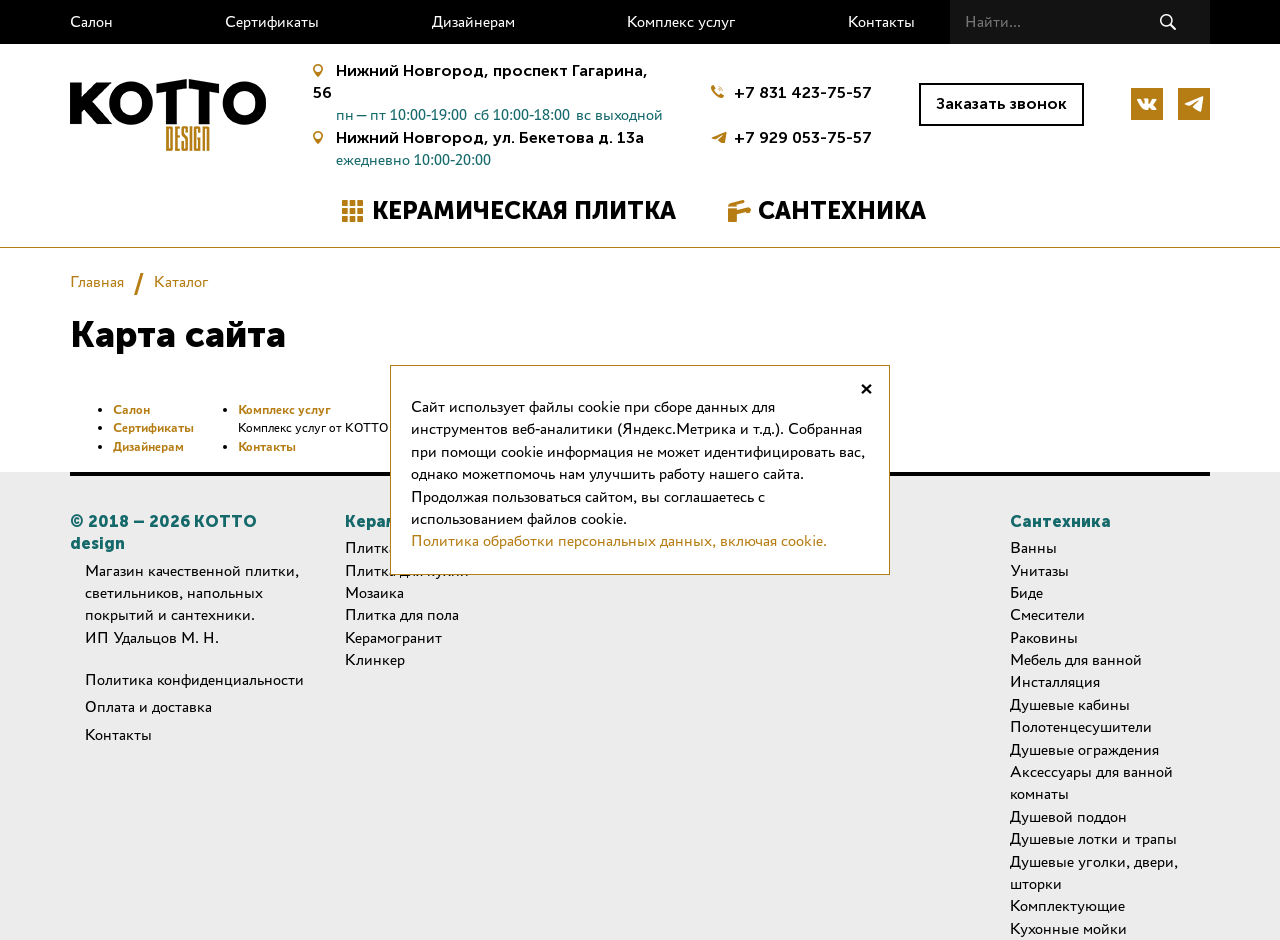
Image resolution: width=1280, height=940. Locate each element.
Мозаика (374, 592)
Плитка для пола (402, 614)
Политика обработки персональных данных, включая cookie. (619, 540)
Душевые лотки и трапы (1093, 838)
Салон (91, 21)
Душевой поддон (1068, 816)
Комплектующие (1067, 905)
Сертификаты (272, 21)
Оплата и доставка (148, 706)
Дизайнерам (473, 21)
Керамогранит (393, 637)
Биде (1026, 592)
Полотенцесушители (1081, 726)
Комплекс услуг (681, 21)
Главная (97, 281)
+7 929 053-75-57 (803, 135)
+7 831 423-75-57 (803, 92)
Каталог (181, 281)
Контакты (881, 21)
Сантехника (842, 210)
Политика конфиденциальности (194, 679)
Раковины (1044, 637)
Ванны (1033, 547)
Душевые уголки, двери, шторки (1094, 872)
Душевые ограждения (1084, 749)
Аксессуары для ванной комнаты (1091, 782)
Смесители (1047, 614)
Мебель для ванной (1076, 659)
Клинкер (375, 659)
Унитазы (1039, 570)
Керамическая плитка (524, 210)
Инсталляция (1055, 681)
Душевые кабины (1070, 704)
